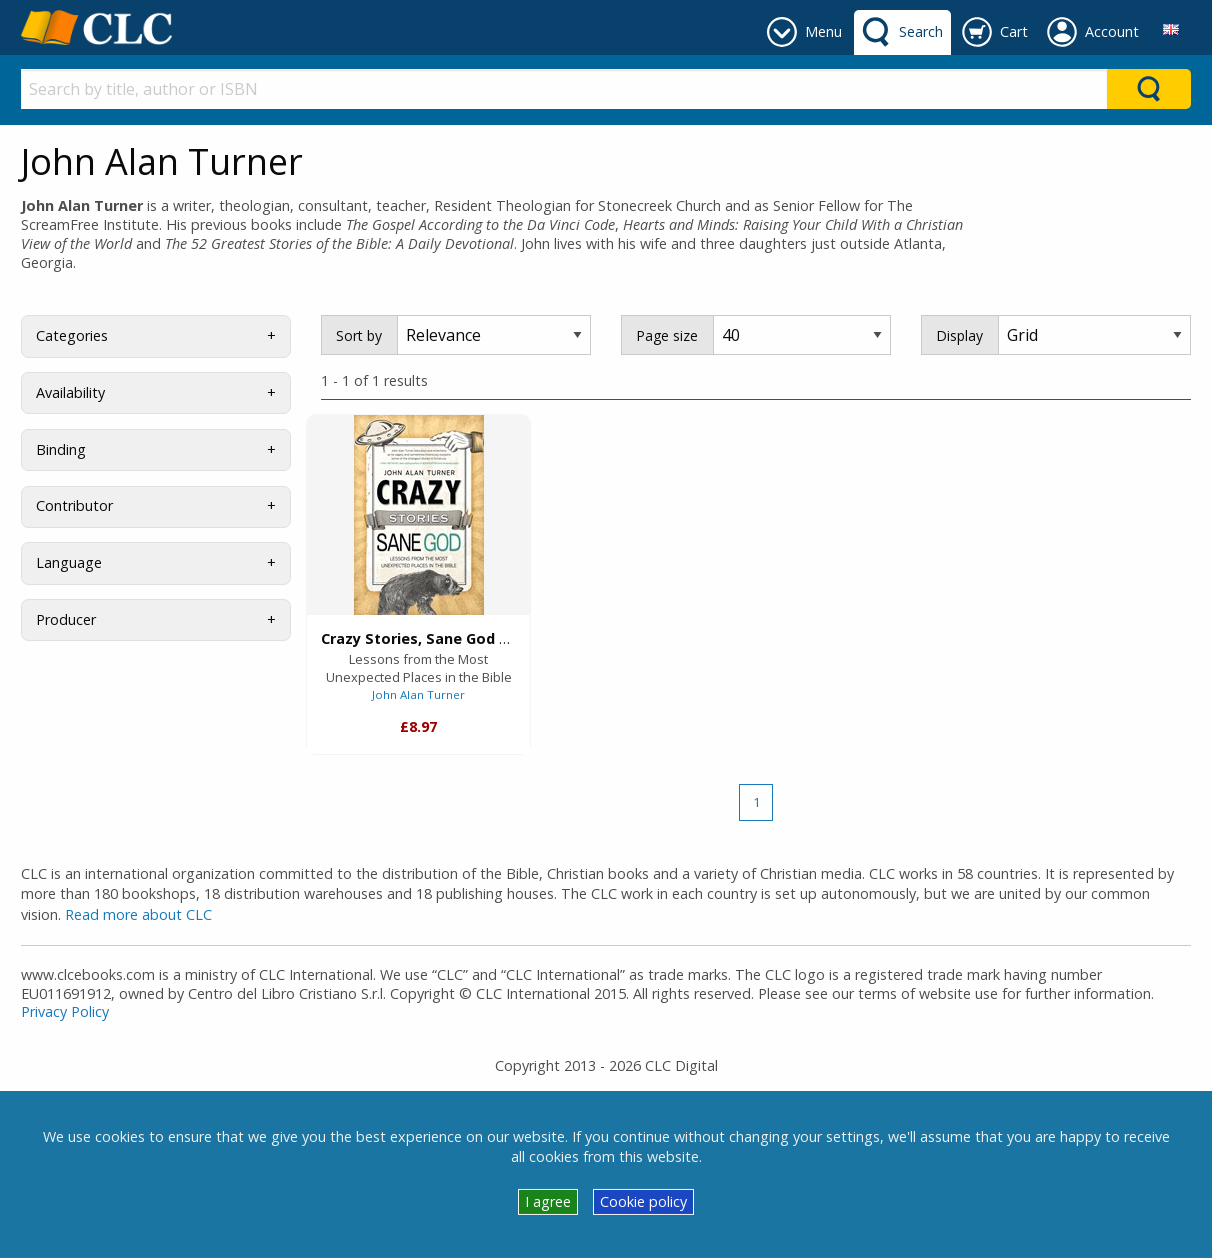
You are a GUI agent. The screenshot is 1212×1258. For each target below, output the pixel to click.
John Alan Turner (418, 694)
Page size (667, 335)
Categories (72, 335)
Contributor (74, 505)
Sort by (359, 335)
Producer (66, 619)
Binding (61, 449)
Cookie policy (643, 1201)
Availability (70, 392)
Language (69, 562)
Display (959, 335)
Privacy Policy (65, 1011)
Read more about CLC (138, 914)
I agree (548, 1201)
